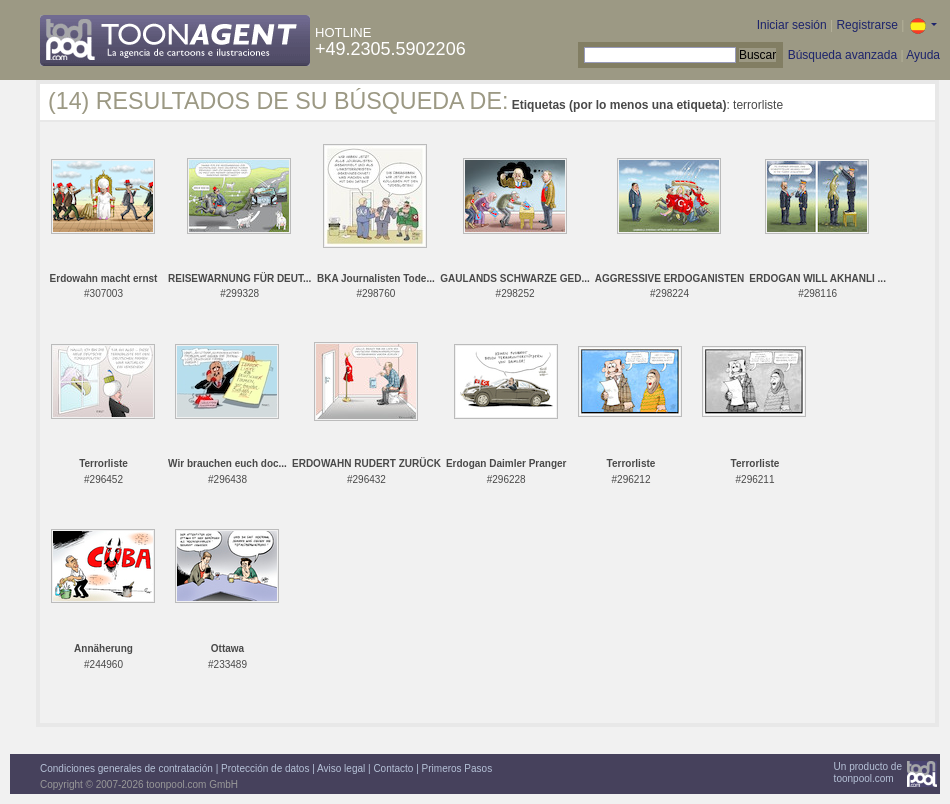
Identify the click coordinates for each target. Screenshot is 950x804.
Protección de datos (265, 768)
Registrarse (866, 25)
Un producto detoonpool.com (868, 772)
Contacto (393, 768)
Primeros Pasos (457, 768)
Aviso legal (341, 768)
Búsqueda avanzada (842, 55)
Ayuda (923, 55)
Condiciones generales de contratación (126, 768)
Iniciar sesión (792, 25)
